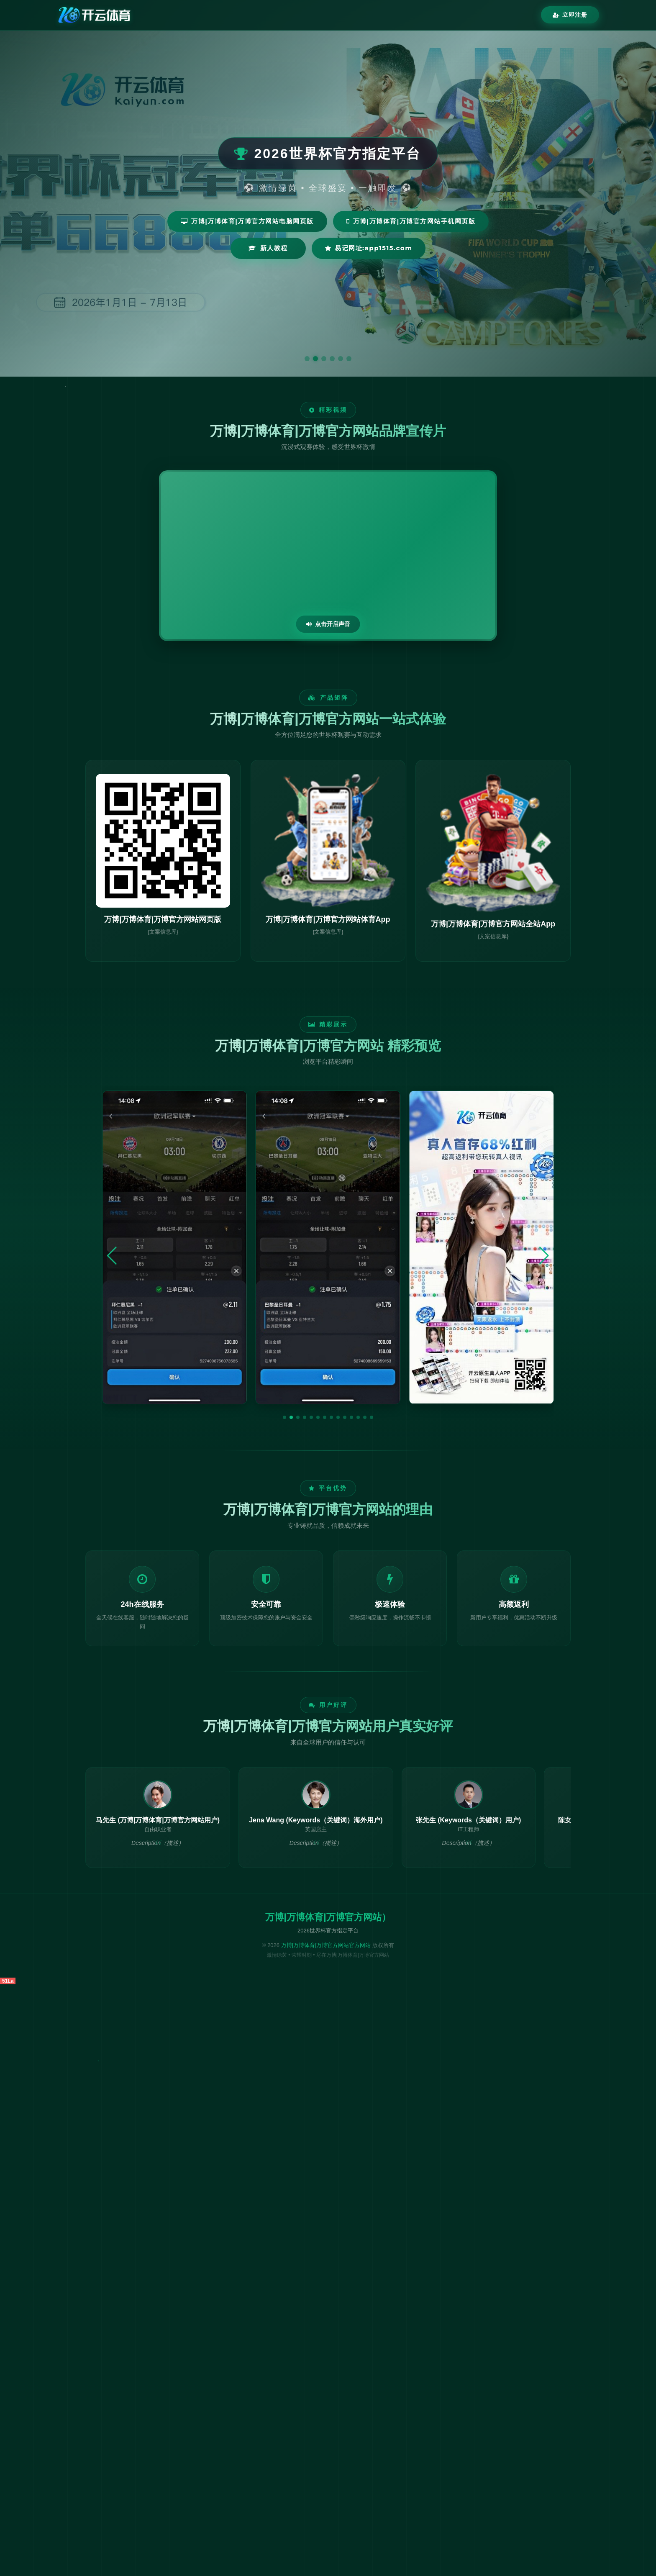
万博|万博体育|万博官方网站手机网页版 (410, 221)
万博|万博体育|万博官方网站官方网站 (326, 1945)
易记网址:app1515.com (369, 248)
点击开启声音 (328, 624)
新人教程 (268, 248)
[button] (284, 1417)
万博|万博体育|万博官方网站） (328, 1917)
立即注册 (570, 14)
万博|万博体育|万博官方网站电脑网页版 (247, 221)
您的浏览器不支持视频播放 (328, 555)
